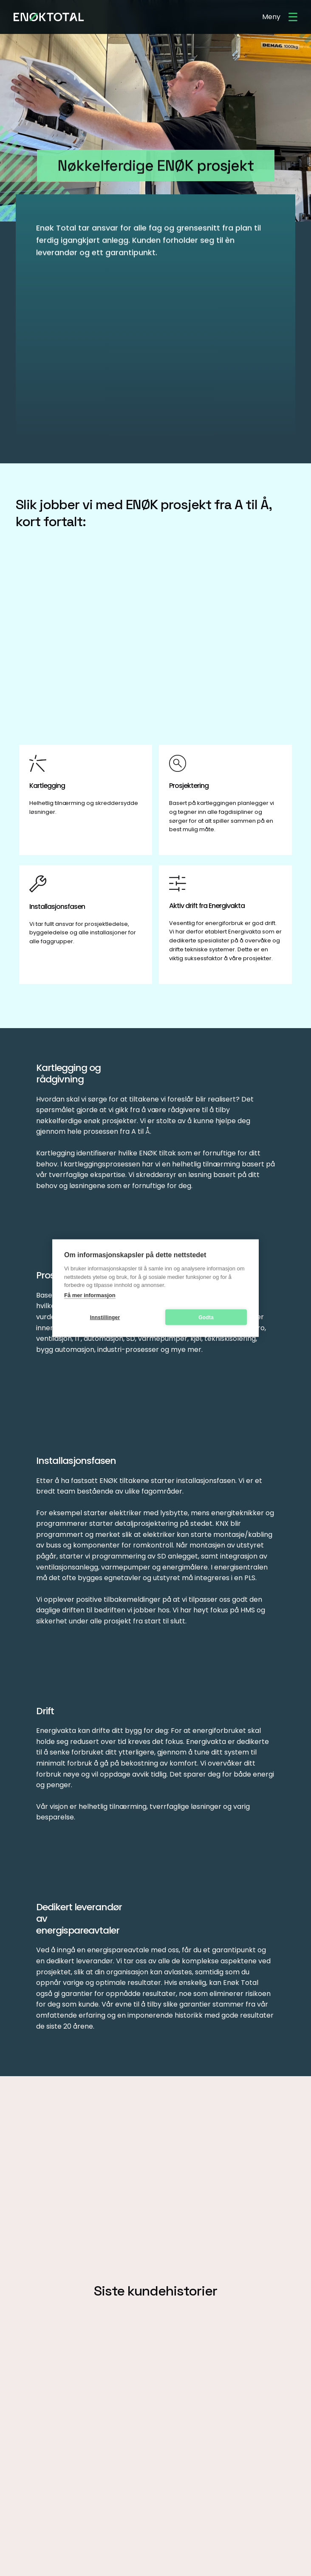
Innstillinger (105, 1317)
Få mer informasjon (90, 1295)
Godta (206, 1317)
